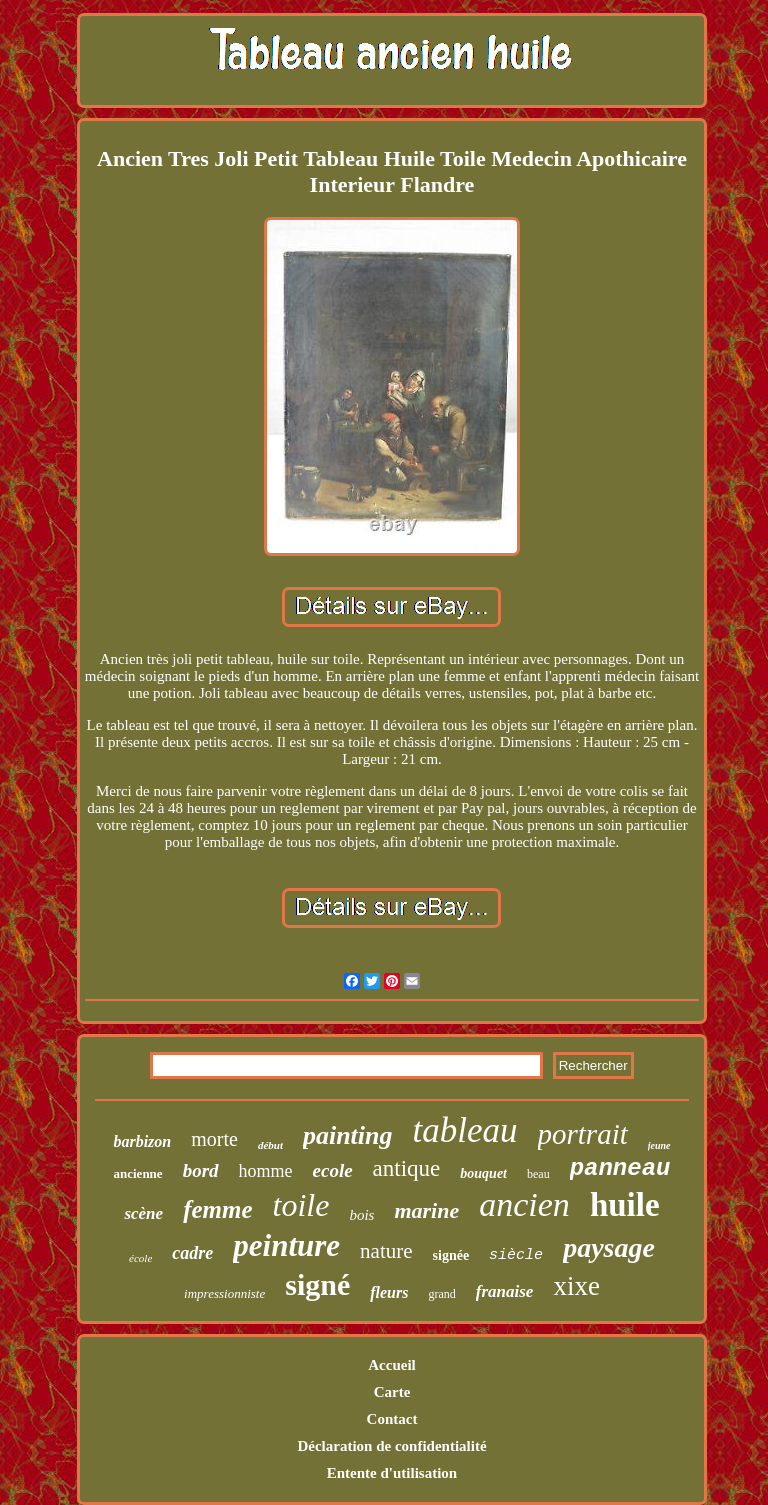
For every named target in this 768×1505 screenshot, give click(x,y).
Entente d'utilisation (392, 1473)
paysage (609, 1247)
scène (143, 1213)
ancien (524, 1204)
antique (407, 1168)
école (140, 1258)
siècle (516, 1255)
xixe (576, 1286)
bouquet (483, 1173)
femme (217, 1209)
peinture (286, 1245)
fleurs (389, 1292)
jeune (659, 1145)
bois (361, 1215)
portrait (583, 1134)
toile (301, 1205)
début (270, 1145)
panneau (620, 1168)
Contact (392, 1419)
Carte (392, 1392)
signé (317, 1284)
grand (441, 1294)
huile (625, 1205)
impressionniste (224, 1293)
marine (426, 1210)
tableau (465, 1130)
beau (538, 1174)
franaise (505, 1291)
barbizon (142, 1141)
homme (266, 1171)
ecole (333, 1170)
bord (201, 1170)
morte (214, 1139)
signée (451, 1255)
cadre (192, 1253)
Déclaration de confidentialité (391, 1446)
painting (348, 1135)
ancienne (138, 1173)
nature (386, 1251)
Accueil (391, 1365)
